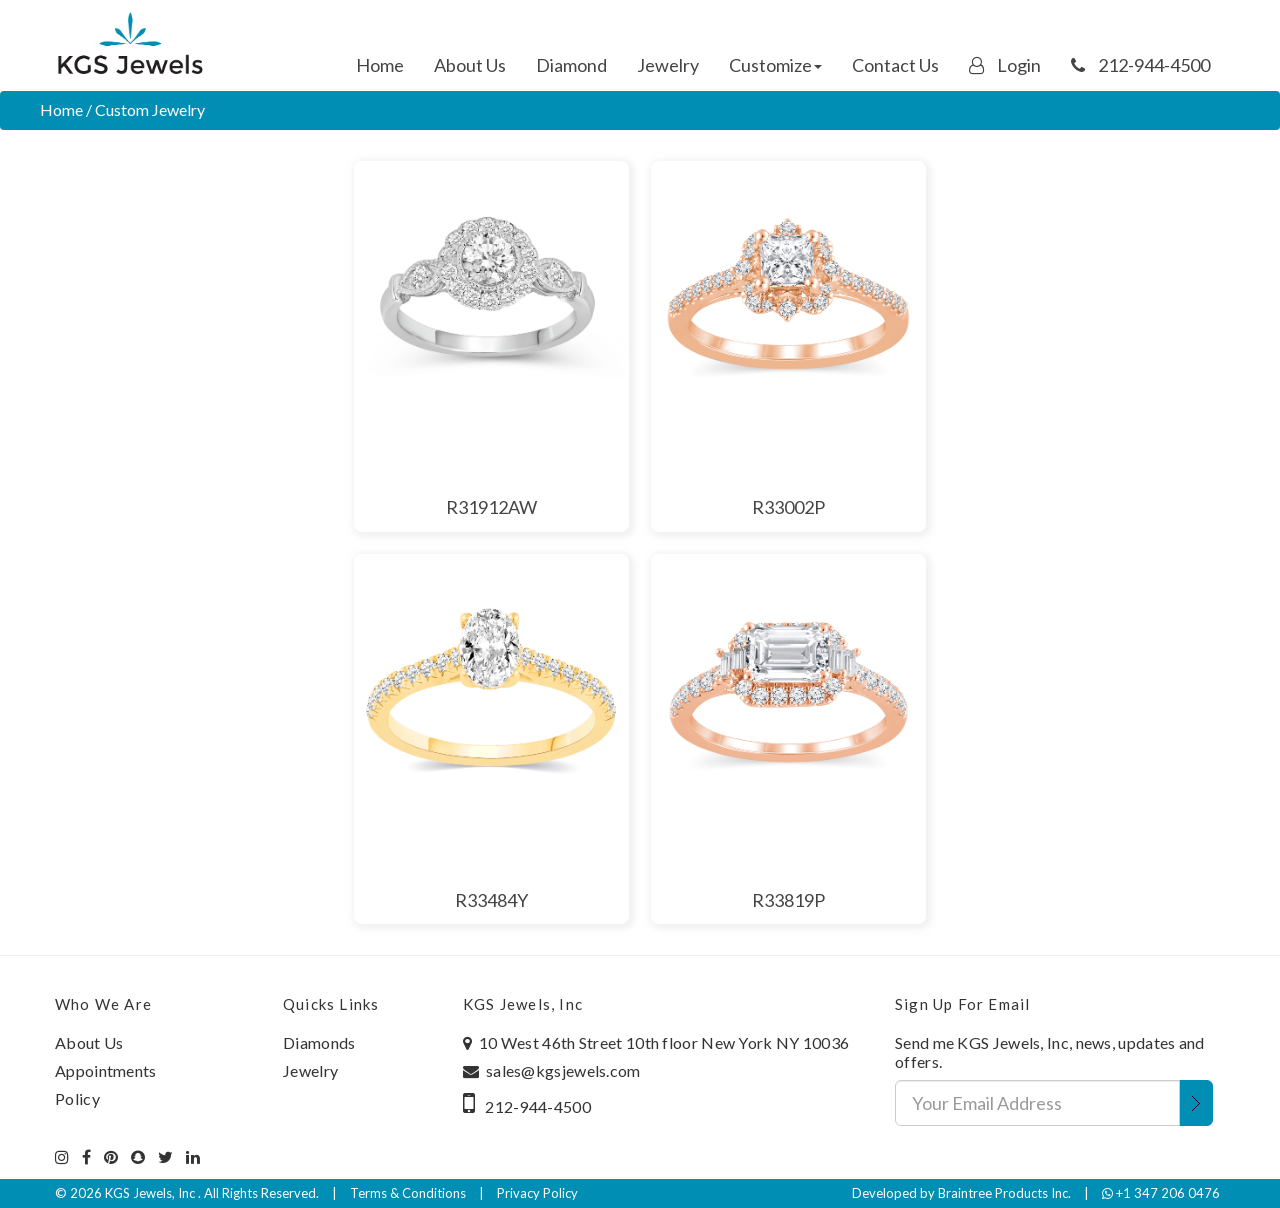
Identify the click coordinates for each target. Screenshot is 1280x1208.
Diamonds (319, 1042)
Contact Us (895, 65)
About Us (470, 65)
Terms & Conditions (408, 1193)
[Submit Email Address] (1196, 1103)
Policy (77, 1098)
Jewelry (668, 65)
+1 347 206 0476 (1161, 1193)
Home (380, 65)
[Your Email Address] (1037, 1103)
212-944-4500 (1140, 65)
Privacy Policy (537, 1193)
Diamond (571, 65)
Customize (775, 65)
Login (1005, 65)
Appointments (106, 1070)
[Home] (130, 45)
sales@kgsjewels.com (563, 1070)
